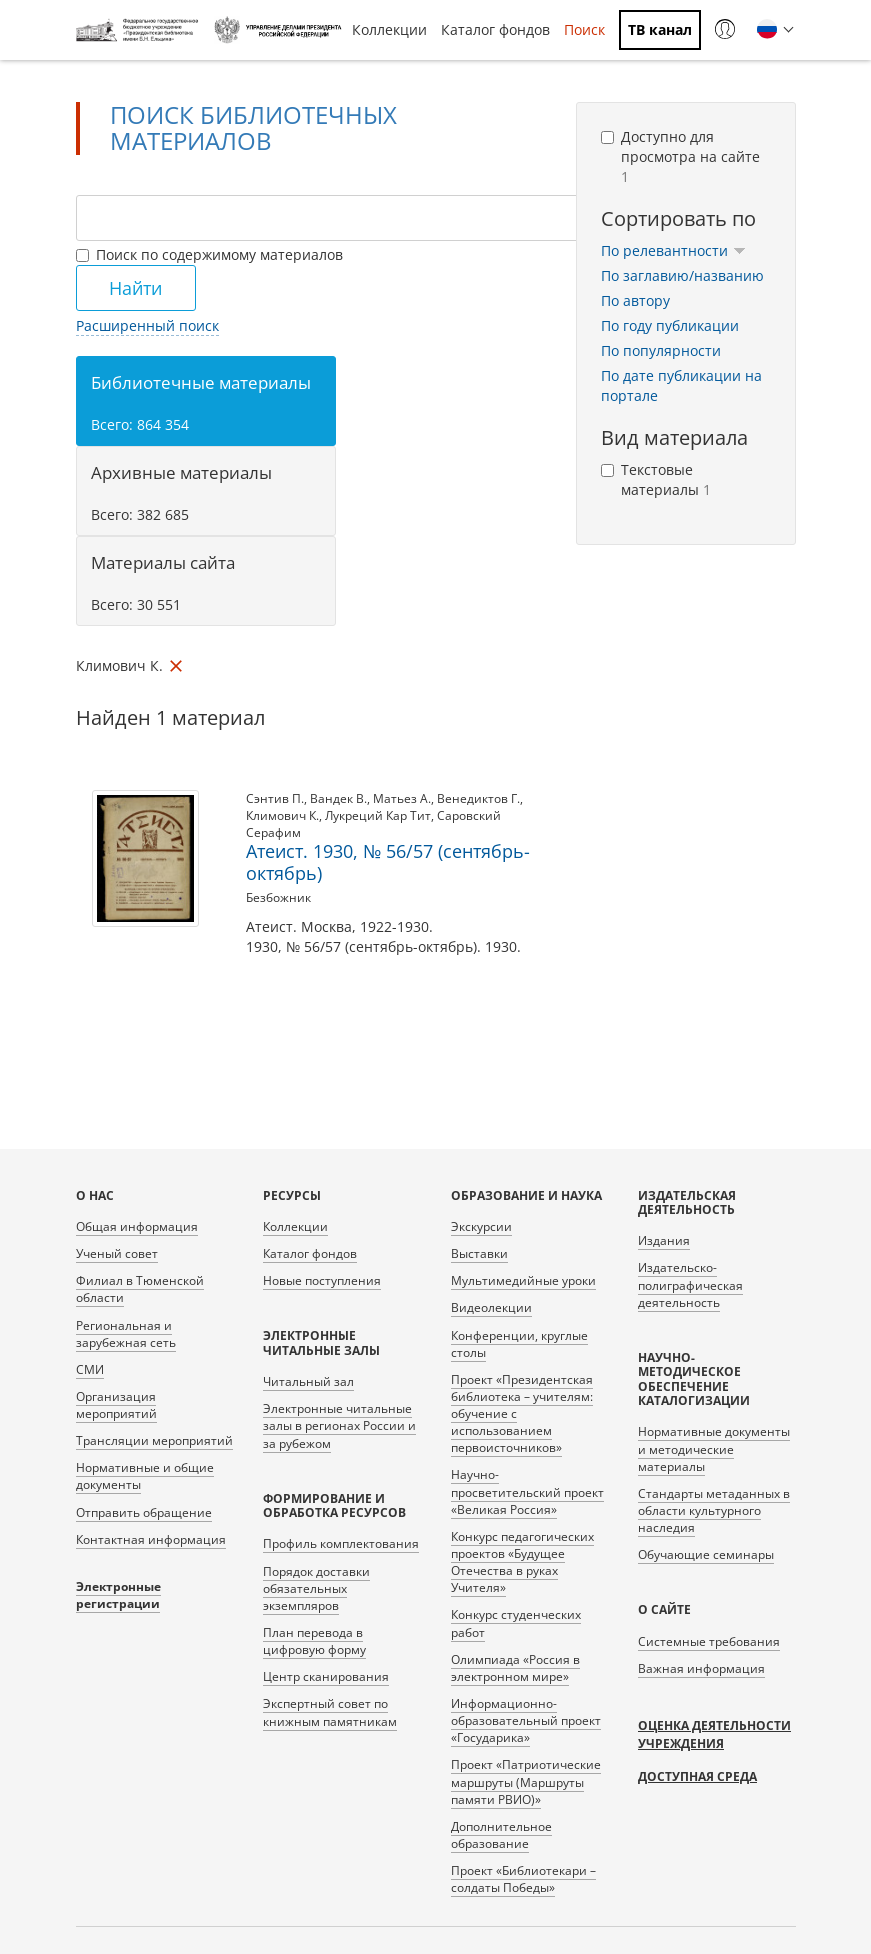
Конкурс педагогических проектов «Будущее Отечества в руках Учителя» (522, 1562)
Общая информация (137, 1226)
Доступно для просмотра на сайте (680, 156)
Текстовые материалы (656, 479)
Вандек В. (338, 798)
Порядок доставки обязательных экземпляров (316, 1588)
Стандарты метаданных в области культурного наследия (714, 1510)
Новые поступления (322, 1280)
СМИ (90, 1369)
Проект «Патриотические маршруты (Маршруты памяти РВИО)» (526, 1781)
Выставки (479, 1253)
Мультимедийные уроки (523, 1280)
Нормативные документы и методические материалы (714, 1448)
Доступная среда (697, 1776)
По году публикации (670, 325)
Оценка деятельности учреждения (714, 1734)
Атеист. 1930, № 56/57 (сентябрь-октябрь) (388, 862)
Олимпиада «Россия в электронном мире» (515, 1668)
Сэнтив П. (275, 798)
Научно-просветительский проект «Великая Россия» (527, 1491)
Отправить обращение (144, 1512)
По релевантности (673, 250)
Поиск (584, 29)
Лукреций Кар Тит (378, 815)
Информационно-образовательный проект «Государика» (526, 1720)
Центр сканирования (326, 1676)
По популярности (661, 350)
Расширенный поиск (147, 325)
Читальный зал (308, 1381)
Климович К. (282, 815)
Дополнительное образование (501, 1835)
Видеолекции (491, 1307)
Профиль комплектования (341, 1543)
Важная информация (701, 1668)
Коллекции (389, 29)
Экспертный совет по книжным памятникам (330, 1712)
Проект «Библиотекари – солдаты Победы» (523, 1879)
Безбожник (278, 897)
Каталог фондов (495, 29)
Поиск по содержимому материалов (209, 254)
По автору (635, 300)
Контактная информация (151, 1539)
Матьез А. (402, 798)
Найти (135, 288)
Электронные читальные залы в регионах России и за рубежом (339, 1425)
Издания (664, 1240)
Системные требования (709, 1641)
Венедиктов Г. (478, 798)
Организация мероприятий (116, 1405)
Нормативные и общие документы (145, 1476)
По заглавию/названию (682, 275)
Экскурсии (481, 1226)
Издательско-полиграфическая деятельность (690, 1284)
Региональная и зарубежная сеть (126, 1334)
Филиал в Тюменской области (140, 1289)
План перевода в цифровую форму (314, 1641)
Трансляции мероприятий (154, 1440)
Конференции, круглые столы (519, 1344)
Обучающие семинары (706, 1554)
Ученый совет (117, 1253)
